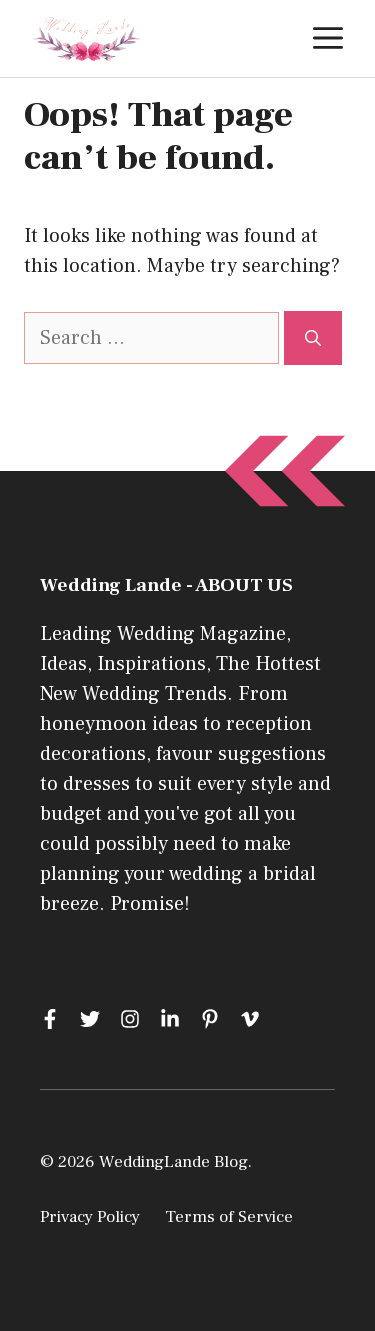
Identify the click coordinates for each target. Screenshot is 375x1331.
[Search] (313, 338)
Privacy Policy (90, 1217)
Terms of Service (229, 1217)
